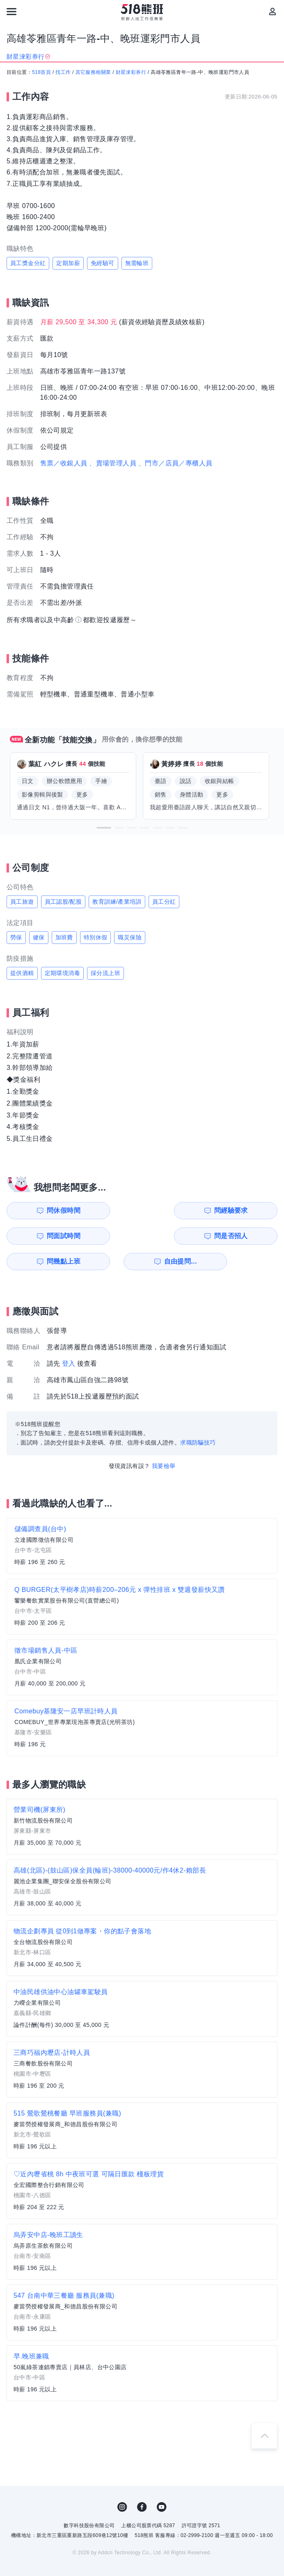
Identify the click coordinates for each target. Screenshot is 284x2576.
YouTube (162, 2482)
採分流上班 (105, 973)
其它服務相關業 (93, 72)
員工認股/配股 (63, 901)
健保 (39, 937)
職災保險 (130, 937)
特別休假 (96, 937)
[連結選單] (11, 11)
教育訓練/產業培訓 (117, 901)
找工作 (63, 72)
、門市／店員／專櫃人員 (175, 463)
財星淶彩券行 (131, 72)
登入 (69, 1338)
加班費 (64, 937)
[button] (103, 828)
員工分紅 (164, 901)
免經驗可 (103, 263)
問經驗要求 (112, 1210)
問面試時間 (182, 1210)
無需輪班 (137, 263)
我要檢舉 (164, 1440)
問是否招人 (251, 1210)
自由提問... (113, 1235)
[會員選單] (272, 11)
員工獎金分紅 (28, 263)
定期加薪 (68, 263)
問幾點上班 (43, 1235)
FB (142, 2482)
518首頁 (41, 72)
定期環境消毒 (62, 973)
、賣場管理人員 (112, 463)
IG (122, 2482)
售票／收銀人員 (63, 463)
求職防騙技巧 (197, 1417)
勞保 (16, 937)
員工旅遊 (22, 901)
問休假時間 (43, 1210)
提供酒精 (22, 973)
